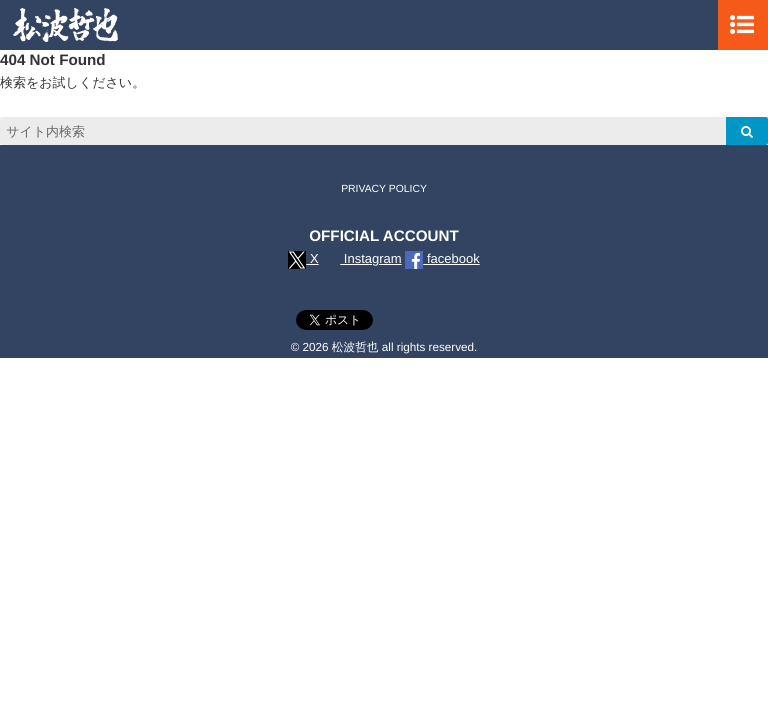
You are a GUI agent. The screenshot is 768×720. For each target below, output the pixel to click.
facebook (442, 258)
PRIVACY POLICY (384, 189)
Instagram (361, 258)
